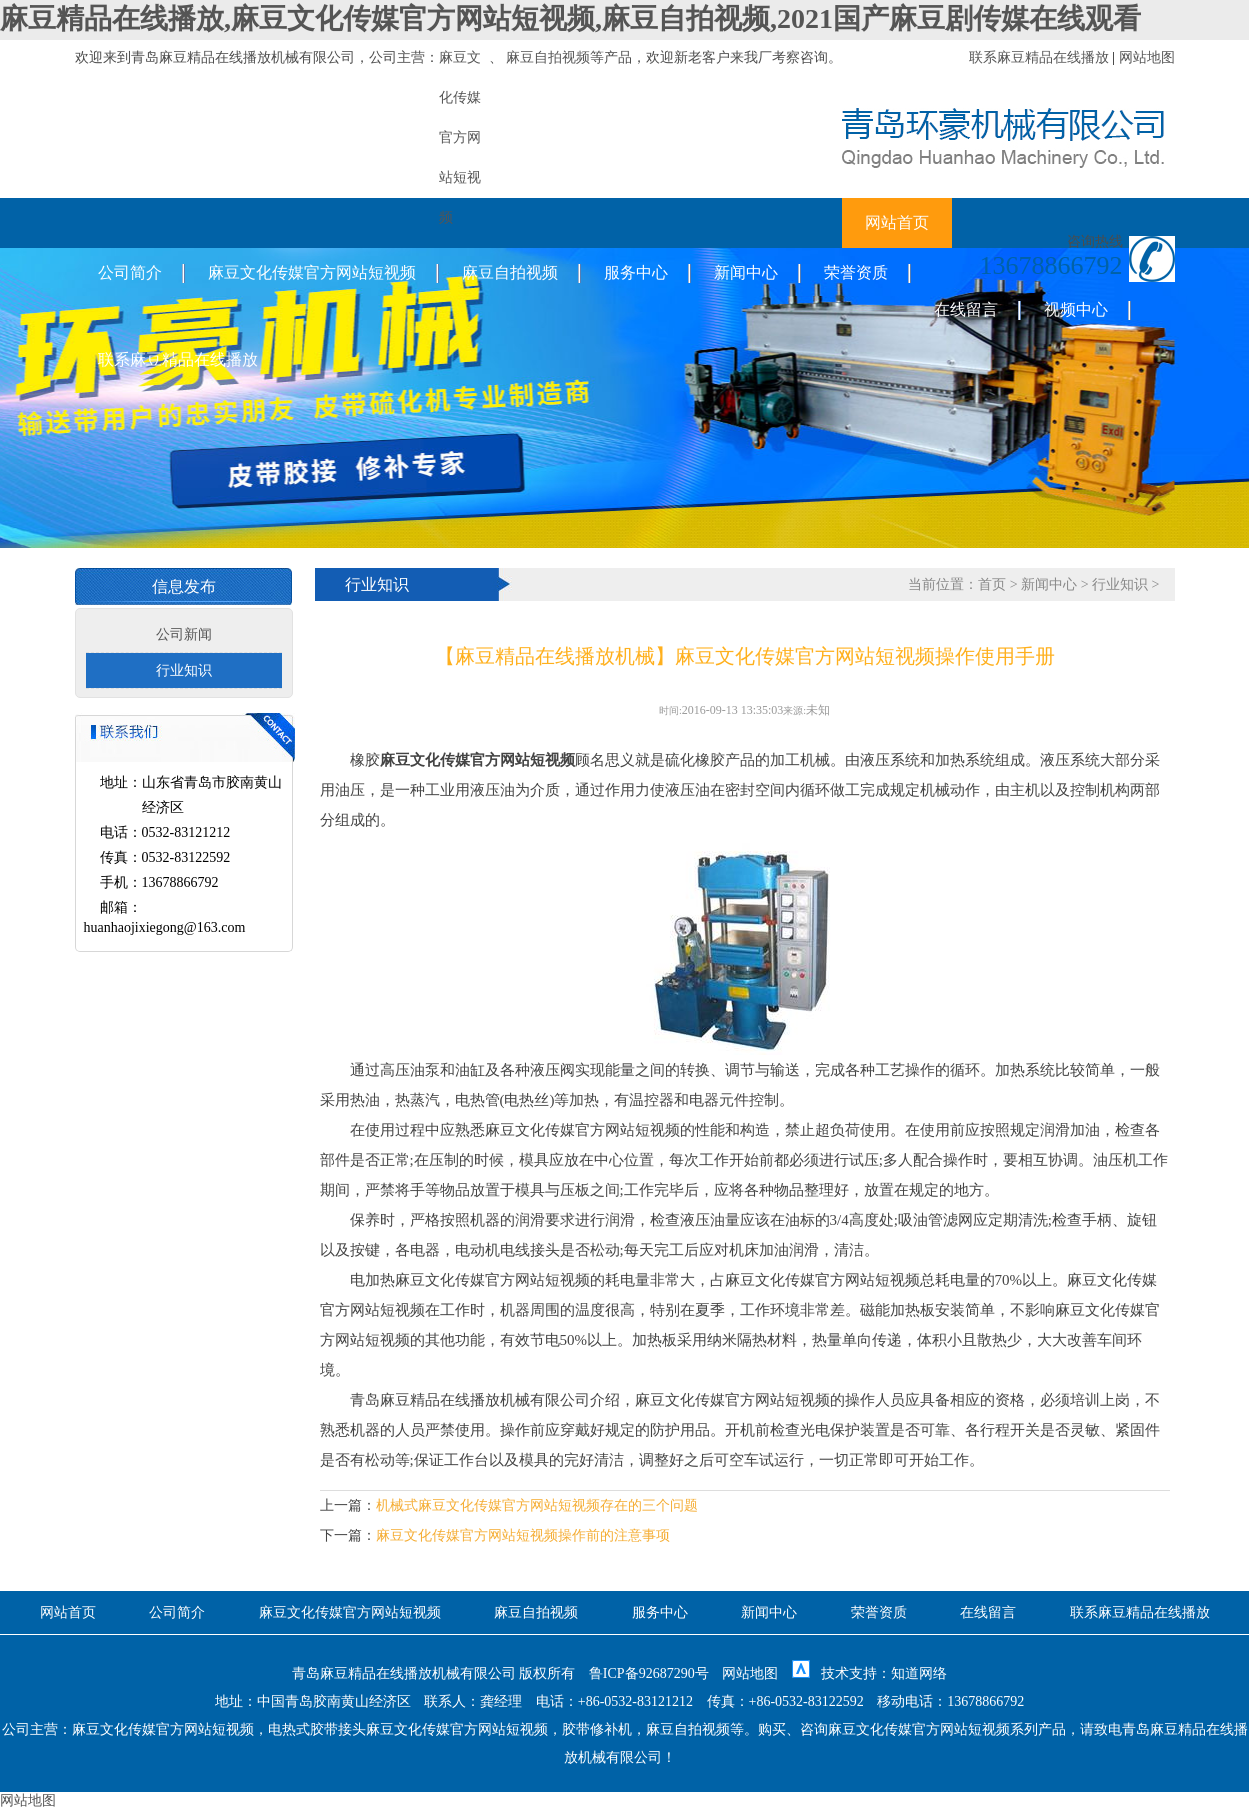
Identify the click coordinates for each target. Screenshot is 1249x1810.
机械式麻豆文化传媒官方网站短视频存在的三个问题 (537, 1505)
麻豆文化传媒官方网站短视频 (312, 272)
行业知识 (184, 670)
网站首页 (897, 222)
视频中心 (1076, 309)
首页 (992, 584)
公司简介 (130, 272)
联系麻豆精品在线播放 (1039, 57)
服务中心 (636, 272)
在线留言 (966, 309)
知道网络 (919, 1673)
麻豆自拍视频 (548, 57)
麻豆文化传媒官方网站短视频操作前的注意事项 (523, 1535)
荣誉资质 (856, 272)
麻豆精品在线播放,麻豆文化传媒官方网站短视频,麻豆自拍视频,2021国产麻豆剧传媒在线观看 (570, 18)
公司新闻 (184, 634)
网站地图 (1147, 57)
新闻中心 (746, 272)
